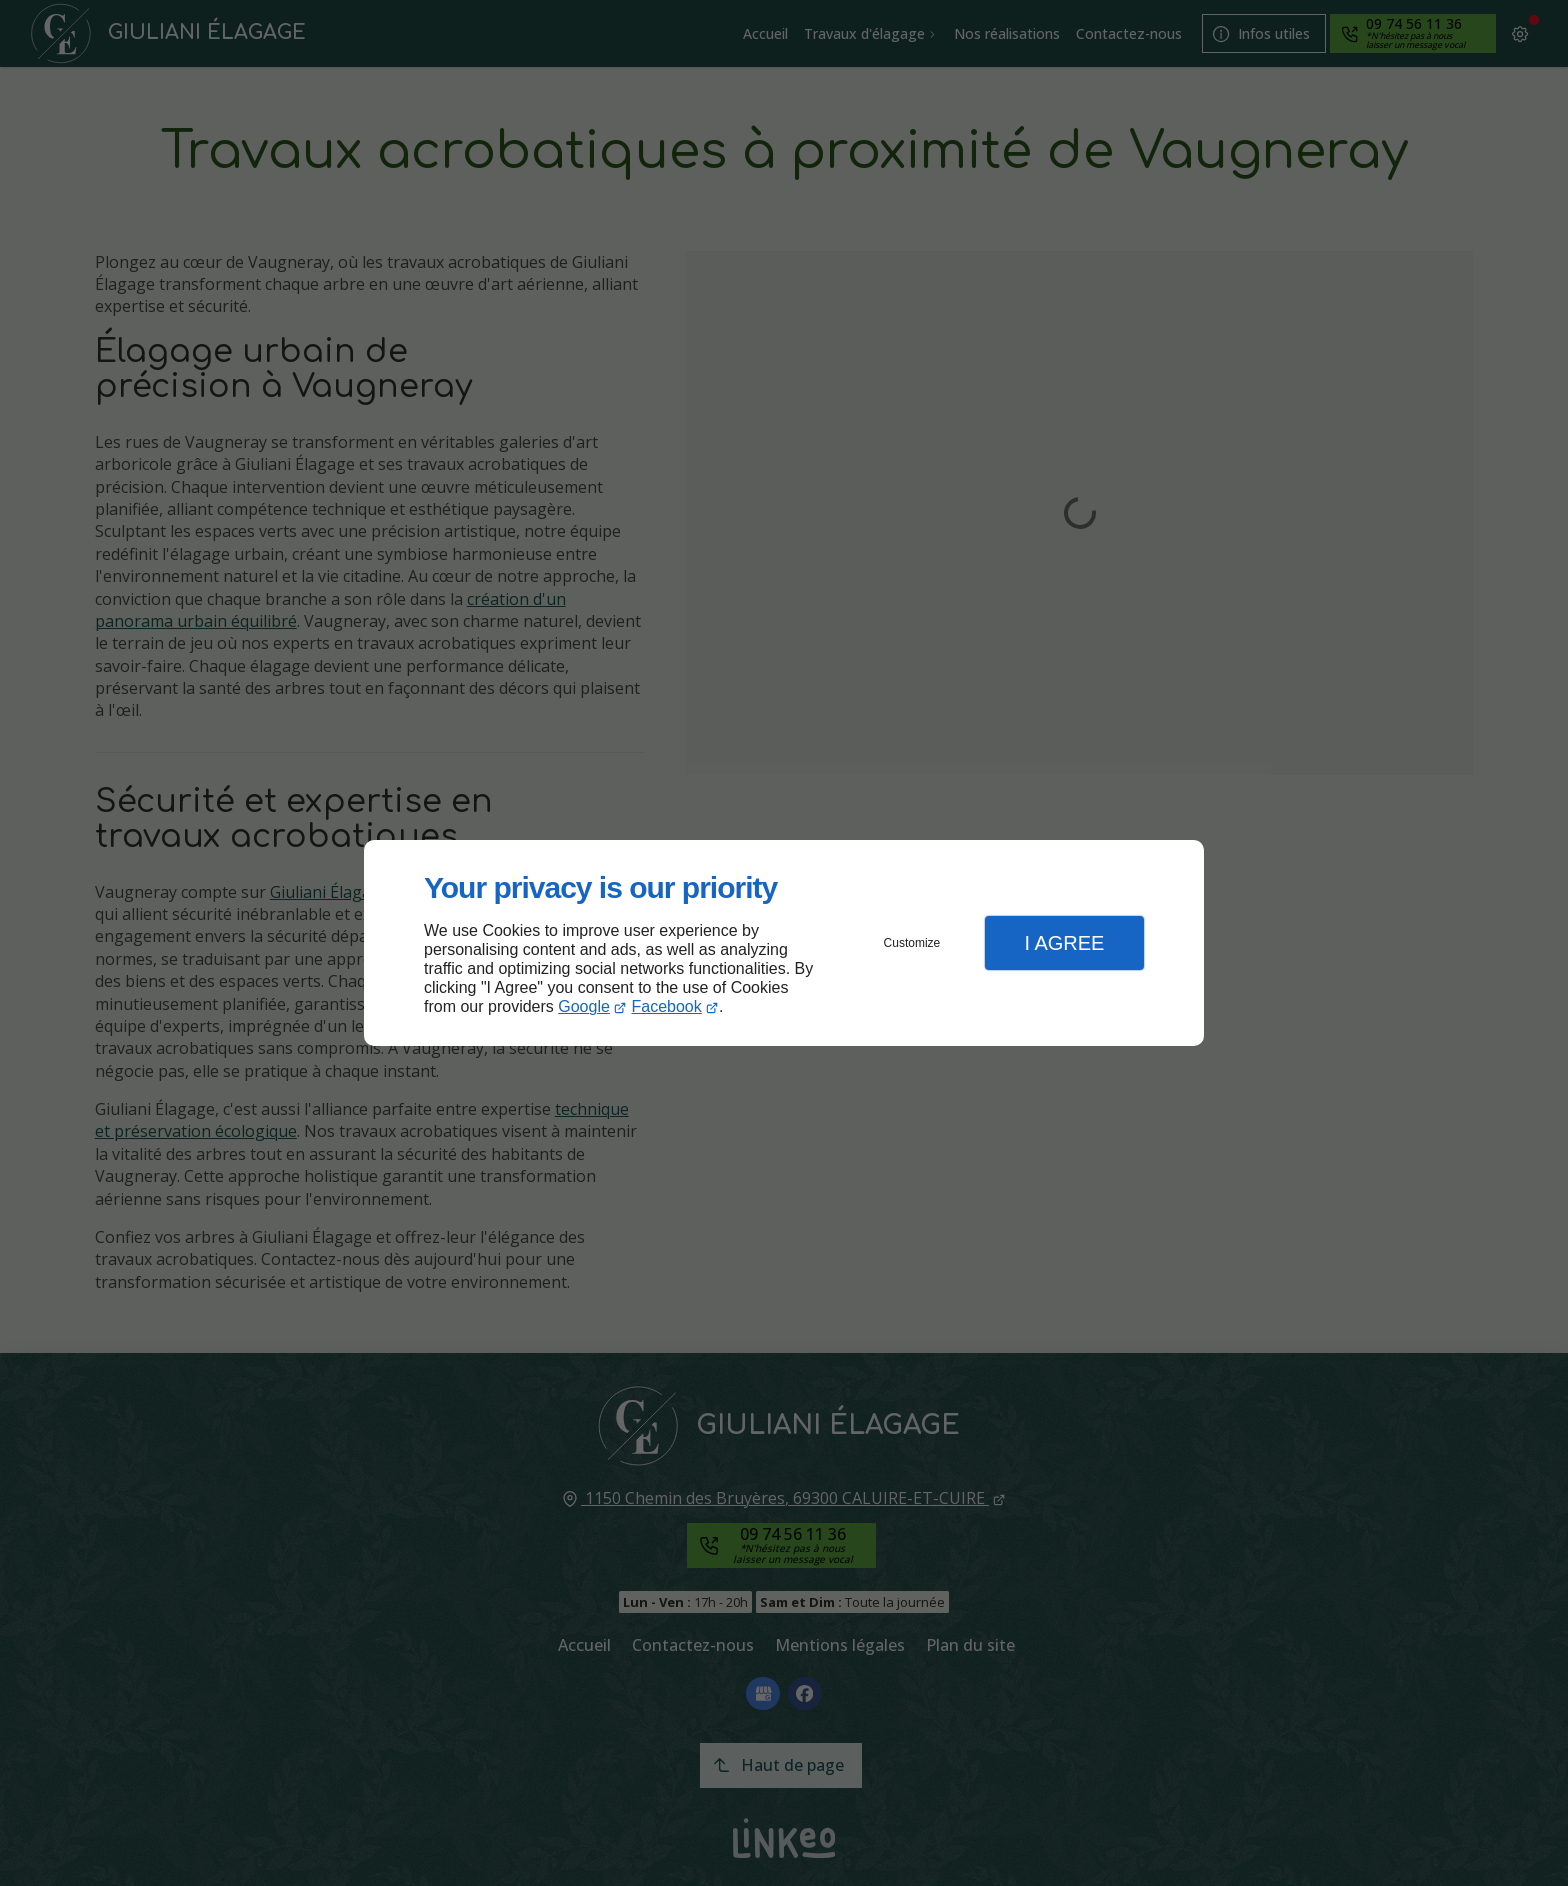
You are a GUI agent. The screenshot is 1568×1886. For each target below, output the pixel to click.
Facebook (667, 1006)
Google (584, 1006)
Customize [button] (912, 943)
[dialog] (784, 943)
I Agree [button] (1064, 943)
